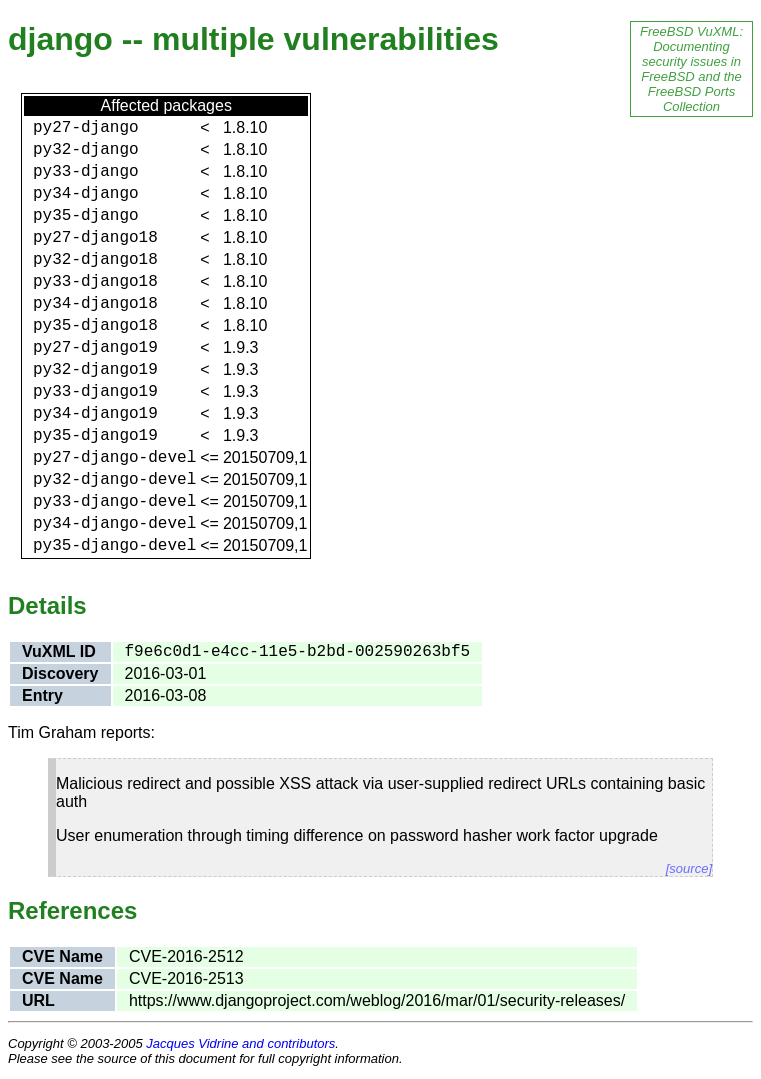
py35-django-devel (114, 546)
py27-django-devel (114, 458)
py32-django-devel (114, 480)
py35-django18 (95, 326)
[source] (689, 868)
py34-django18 (95, 304)
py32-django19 (95, 370)
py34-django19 (95, 414)
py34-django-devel (114, 524)
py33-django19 (95, 392)
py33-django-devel (114, 502)
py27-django (86, 128)
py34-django (86, 194)
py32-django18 (95, 260)
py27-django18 (95, 238)
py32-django (86, 150)
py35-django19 (95, 436)
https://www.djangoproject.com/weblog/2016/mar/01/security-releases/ (377, 1000)
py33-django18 (95, 282)
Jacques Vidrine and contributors (240, 1043)
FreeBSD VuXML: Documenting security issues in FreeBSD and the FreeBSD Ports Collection (691, 69)
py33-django (86, 172)
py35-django (86, 216)
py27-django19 (95, 348)
